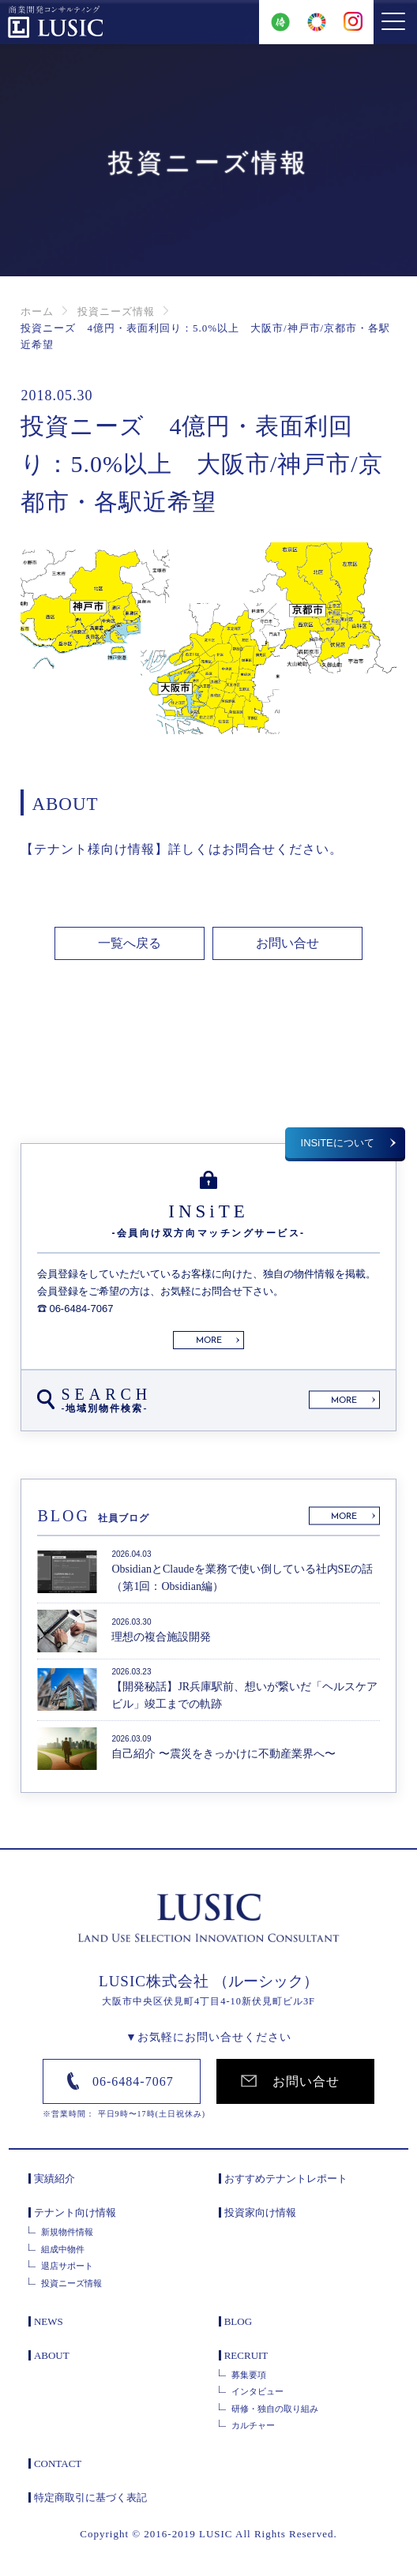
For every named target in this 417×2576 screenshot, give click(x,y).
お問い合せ (287, 944)
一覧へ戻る (129, 944)
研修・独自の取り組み (274, 2410)
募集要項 (248, 2376)
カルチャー (253, 2427)
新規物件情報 (67, 2234)
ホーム (37, 311)
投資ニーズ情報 (116, 311)
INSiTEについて (337, 1144)
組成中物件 (63, 2250)
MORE (209, 1343)
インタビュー (257, 2393)
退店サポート (67, 2268)
